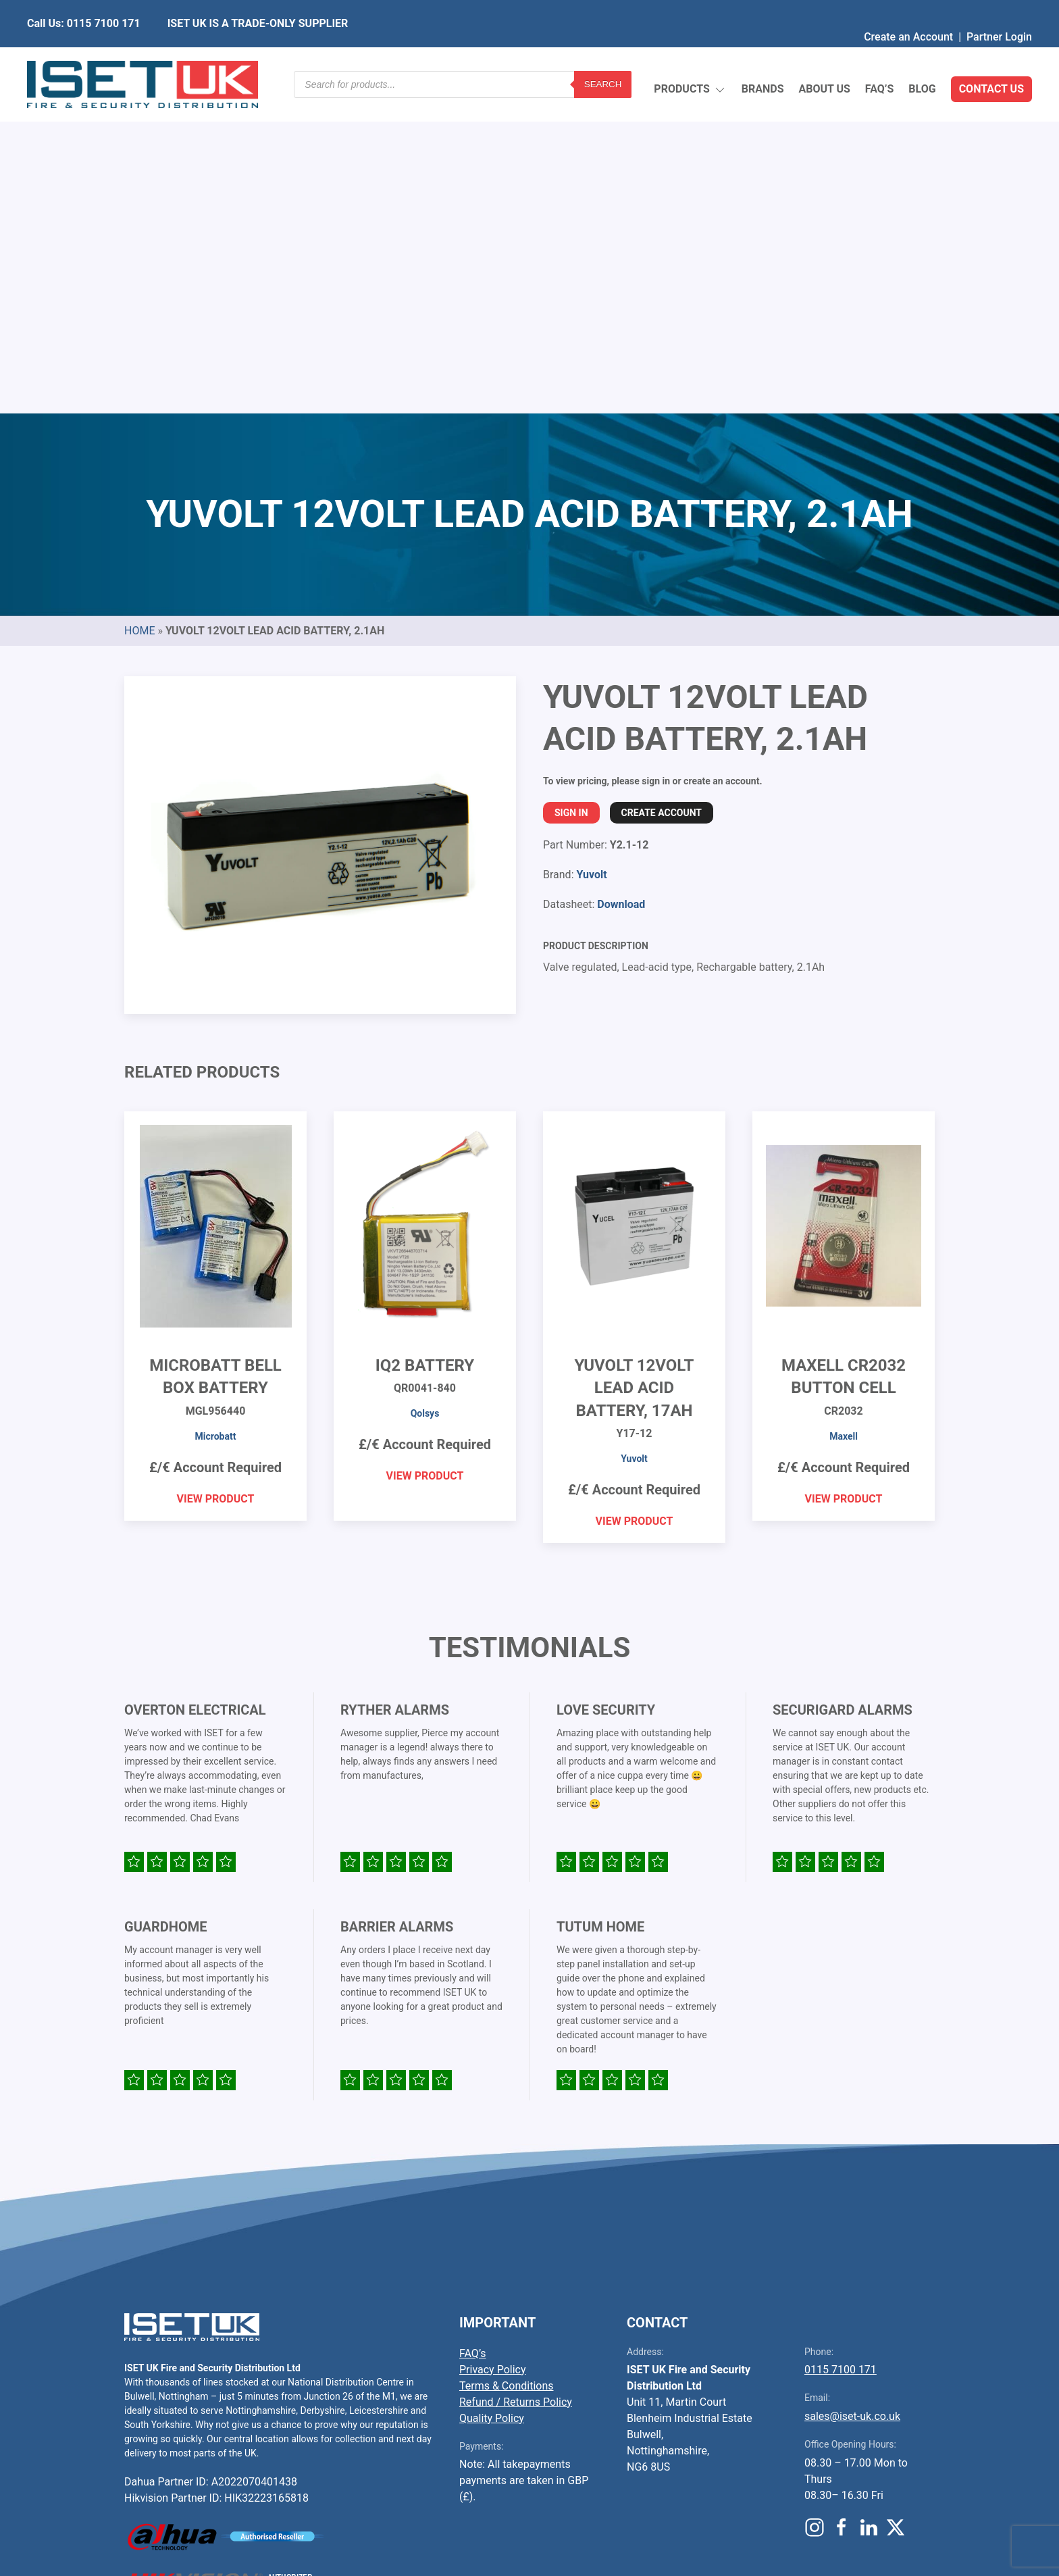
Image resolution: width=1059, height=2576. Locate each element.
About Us (824, 57)
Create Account (661, 493)
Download (621, 585)
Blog (921, 57)
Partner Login (999, 9)
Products (690, 58)
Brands (763, 57)
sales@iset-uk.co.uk (852, 2097)
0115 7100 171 (840, 2050)
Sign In (571, 493)
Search (603, 57)
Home (139, 311)
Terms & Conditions (506, 2067)
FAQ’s (879, 57)
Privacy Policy (492, 2050)
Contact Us (991, 57)
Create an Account (908, 9)
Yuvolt (591, 555)
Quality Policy (491, 2099)
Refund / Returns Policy (515, 2083)
